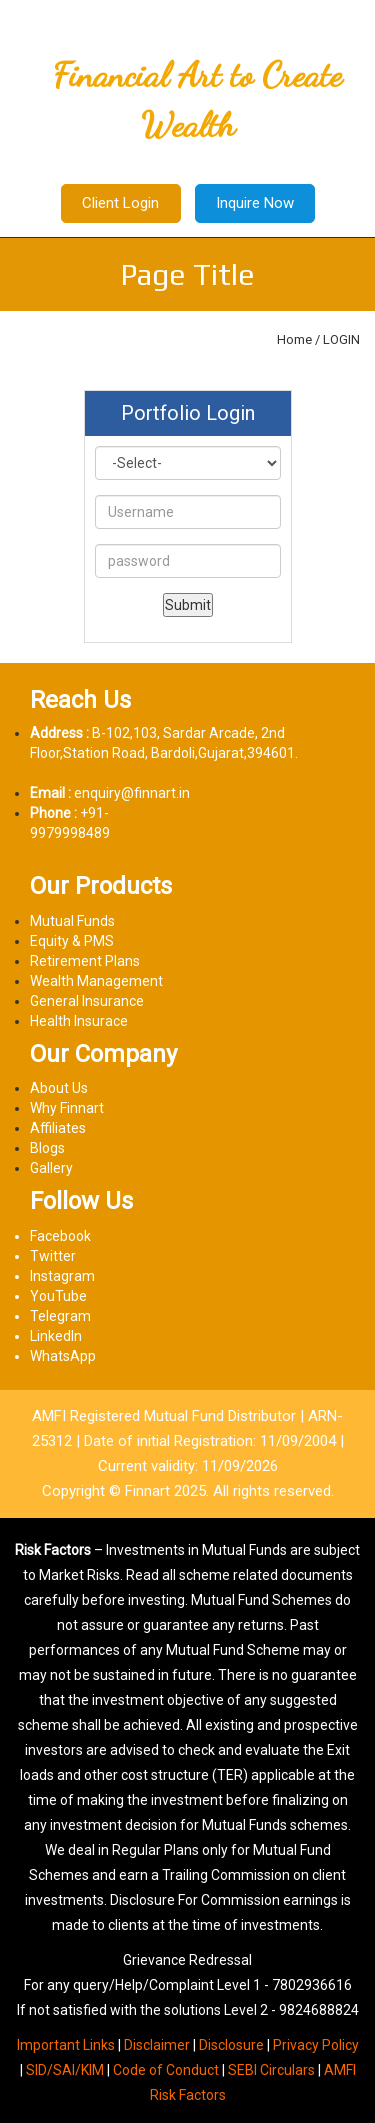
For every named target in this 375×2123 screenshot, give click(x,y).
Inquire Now (255, 203)
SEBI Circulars (271, 2070)
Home (294, 339)
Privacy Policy (316, 2045)
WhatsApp (63, 1356)
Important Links (66, 2045)
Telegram (60, 1316)
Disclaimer (157, 2045)
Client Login (120, 203)
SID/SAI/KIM (65, 2070)
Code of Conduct (166, 2070)
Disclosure (231, 2045)
